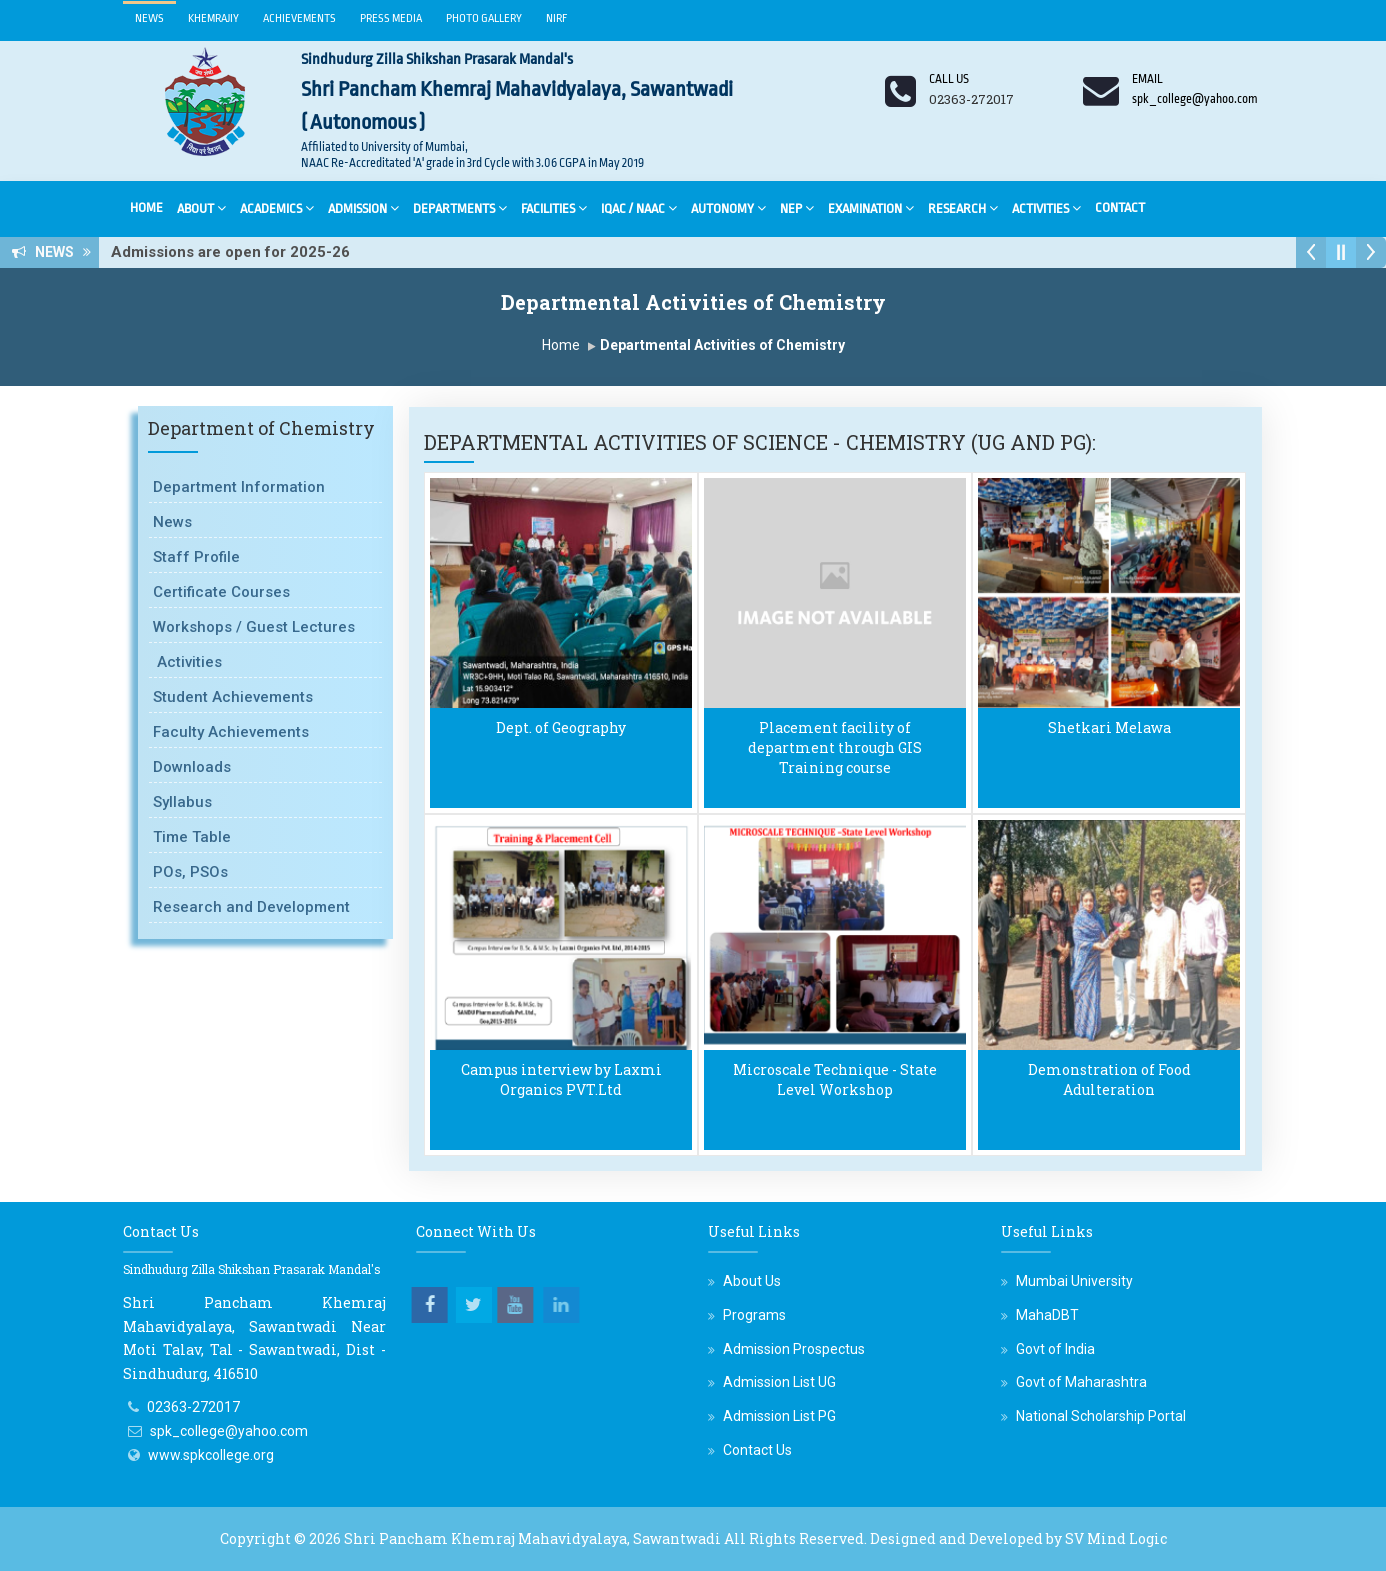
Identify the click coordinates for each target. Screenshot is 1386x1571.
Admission (363, 207)
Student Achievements (233, 697)
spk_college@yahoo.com (229, 1431)
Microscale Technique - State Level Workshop (835, 1079)
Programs (754, 1315)
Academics (277, 207)
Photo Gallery (484, 18)
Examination (871, 207)
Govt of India (1055, 1349)
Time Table (192, 837)
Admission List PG (779, 1416)
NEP (797, 207)
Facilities (554, 207)
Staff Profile (196, 557)
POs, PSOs (190, 872)
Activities (1046, 207)
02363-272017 (193, 1407)
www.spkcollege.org (211, 1455)
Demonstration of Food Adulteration (1109, 1079)
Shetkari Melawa (1109, 727)
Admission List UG (779, 1382)
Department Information (239, 487)
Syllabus (182, 802)
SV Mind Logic (1116, 1538)
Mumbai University (1074, 1281)
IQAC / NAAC (639, 207)
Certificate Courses (221, 592)
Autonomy (728, 207)
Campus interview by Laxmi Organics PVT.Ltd (561, 1079)
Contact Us (757, 1450)
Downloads (192, 767)
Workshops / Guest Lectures (254, 627)
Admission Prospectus (794, 1349)
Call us (949, 79)
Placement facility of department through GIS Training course (835, 747)
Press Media (391, 18)
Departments (460, 207)
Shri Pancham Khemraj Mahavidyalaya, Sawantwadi (532, 1538)
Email (1147, 79)
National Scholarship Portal (1101, 1416)
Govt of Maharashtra (1081, 1382)
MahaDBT (1047, 1315)
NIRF (557, 18)
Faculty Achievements (231, 732)
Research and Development (251, 907)
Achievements (299, 18)
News (149, 18)
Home (146, 207)
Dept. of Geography (561, 727)
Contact (1120, 207)
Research (963, 207)
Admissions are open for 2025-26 (236, 252)
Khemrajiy (213, 18)
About (201, 207)
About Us (752, 1281)
